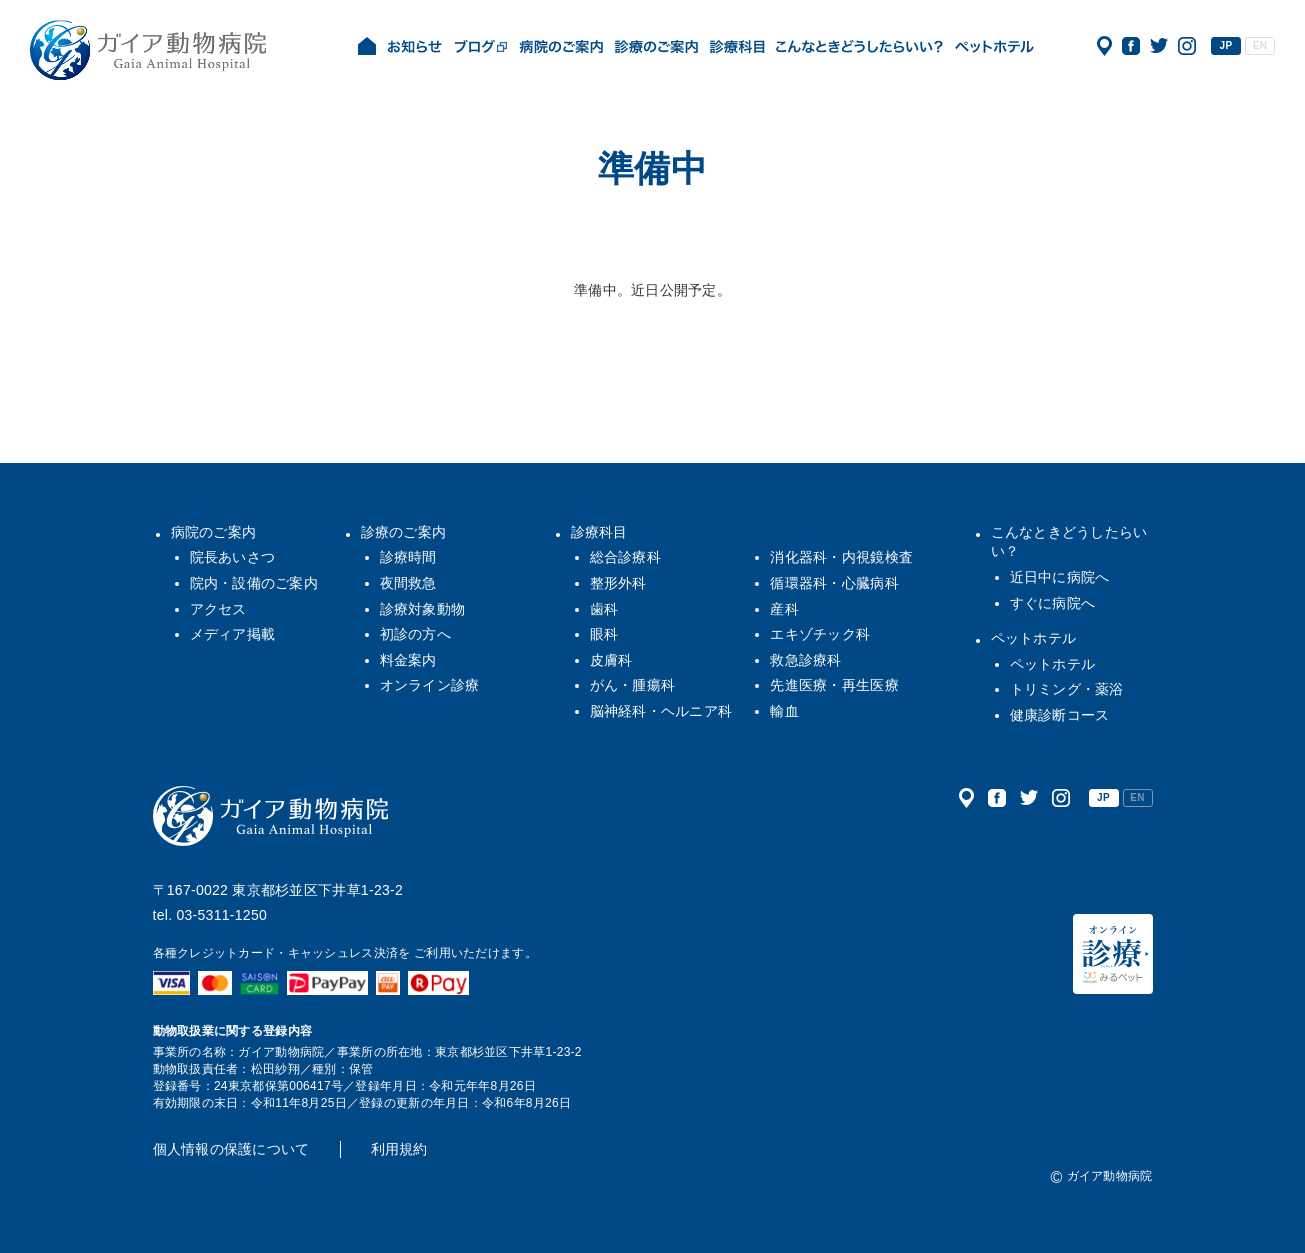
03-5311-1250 (221, 915)
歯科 (604, 609)
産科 (784, 609)
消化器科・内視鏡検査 (841, 557)
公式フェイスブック (1131, 46)
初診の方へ (415, 634)
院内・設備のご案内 (254, 583)
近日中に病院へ (1060, 577)
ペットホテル (1034, 638)
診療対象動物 (423, 609)
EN (1260, 45)
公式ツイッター (1159, 46)
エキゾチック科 (820, 634)
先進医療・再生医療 (834, 685)
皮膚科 (611, 660)
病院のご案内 (214, 532)
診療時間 (408, 557)
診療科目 (599, 532)
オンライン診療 (430, 685)
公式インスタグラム (1187, 46)
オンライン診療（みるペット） (1113, 954)
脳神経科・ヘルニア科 (661, 711)
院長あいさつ (233, 557)
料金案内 (408, 660)
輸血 (784, 711)
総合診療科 (625, 557)
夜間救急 (408, 583)
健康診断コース (1060, 715)
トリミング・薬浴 (1067, 689)
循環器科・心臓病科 (834, 583)
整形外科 (618, 583)
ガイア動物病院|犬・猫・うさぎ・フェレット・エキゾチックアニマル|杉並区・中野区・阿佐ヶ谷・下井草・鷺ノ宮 (148, 50)
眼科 (604, 634)
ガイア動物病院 (271, 816)
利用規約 (399, 1149)
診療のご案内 (404, 532)
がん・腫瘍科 (633, 685)
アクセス (1104, 46)
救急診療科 (805, 660)
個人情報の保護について (231, 1149)
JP (1226, 45)
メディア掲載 (233, 634)
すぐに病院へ (1053, 603)
